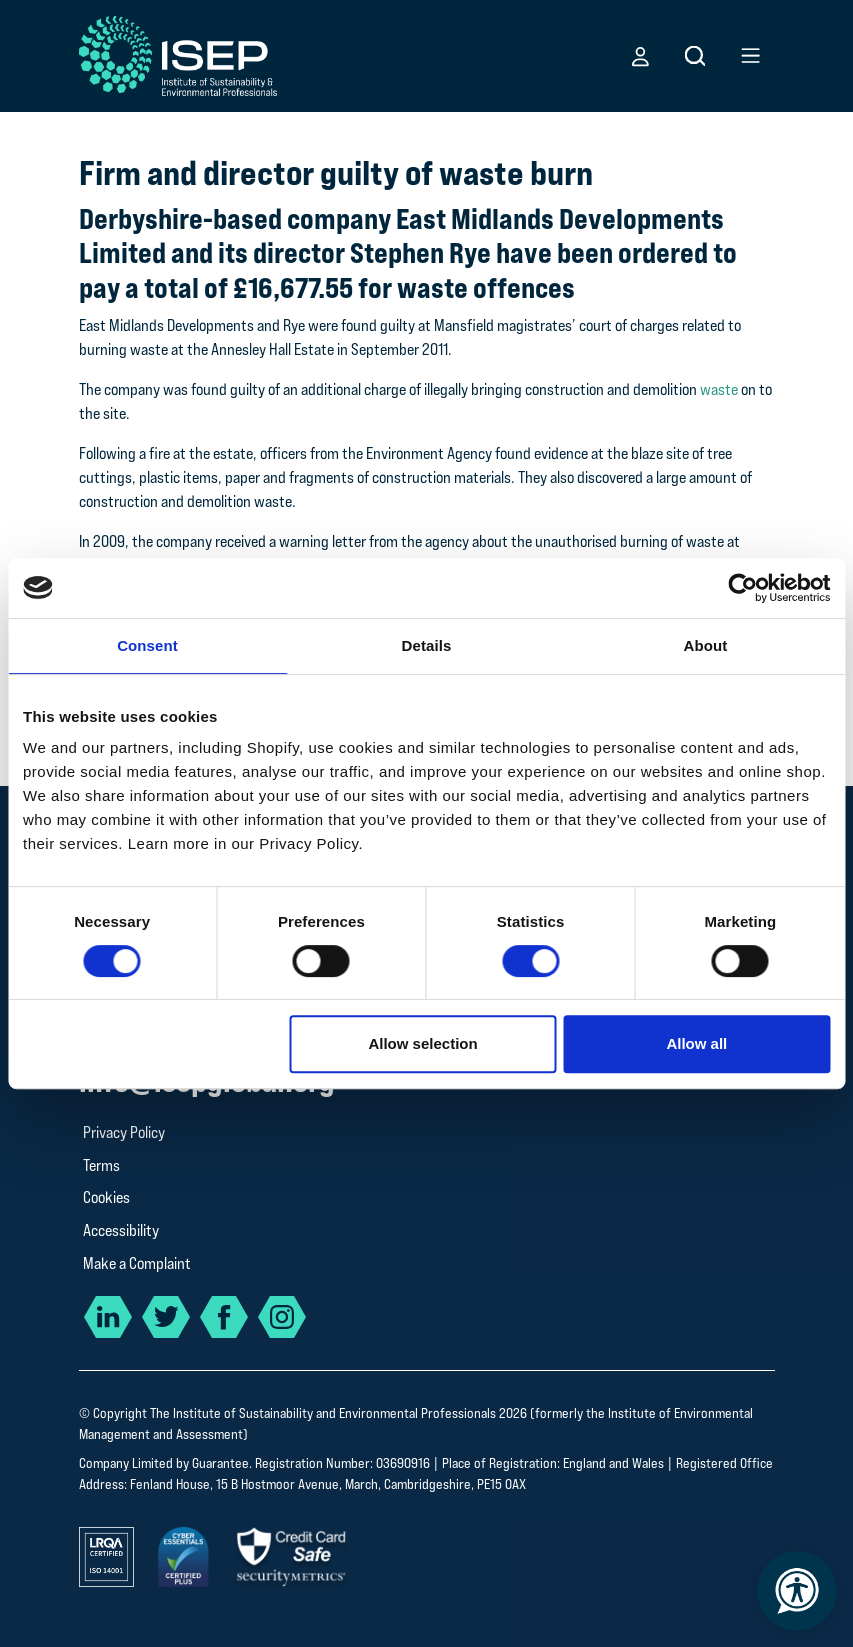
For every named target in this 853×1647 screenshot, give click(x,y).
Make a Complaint (137, 1263)
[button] (640, 56)
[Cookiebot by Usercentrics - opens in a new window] (742, 588)
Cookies (106, 1197)
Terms (101, 1165)
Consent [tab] (147, 645)
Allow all (696, 1043)
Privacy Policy (124, 1132)
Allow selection (422, 1043)
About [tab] (706, 645)
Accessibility (121, 1230)
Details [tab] (427, 645)
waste (717, 389)
